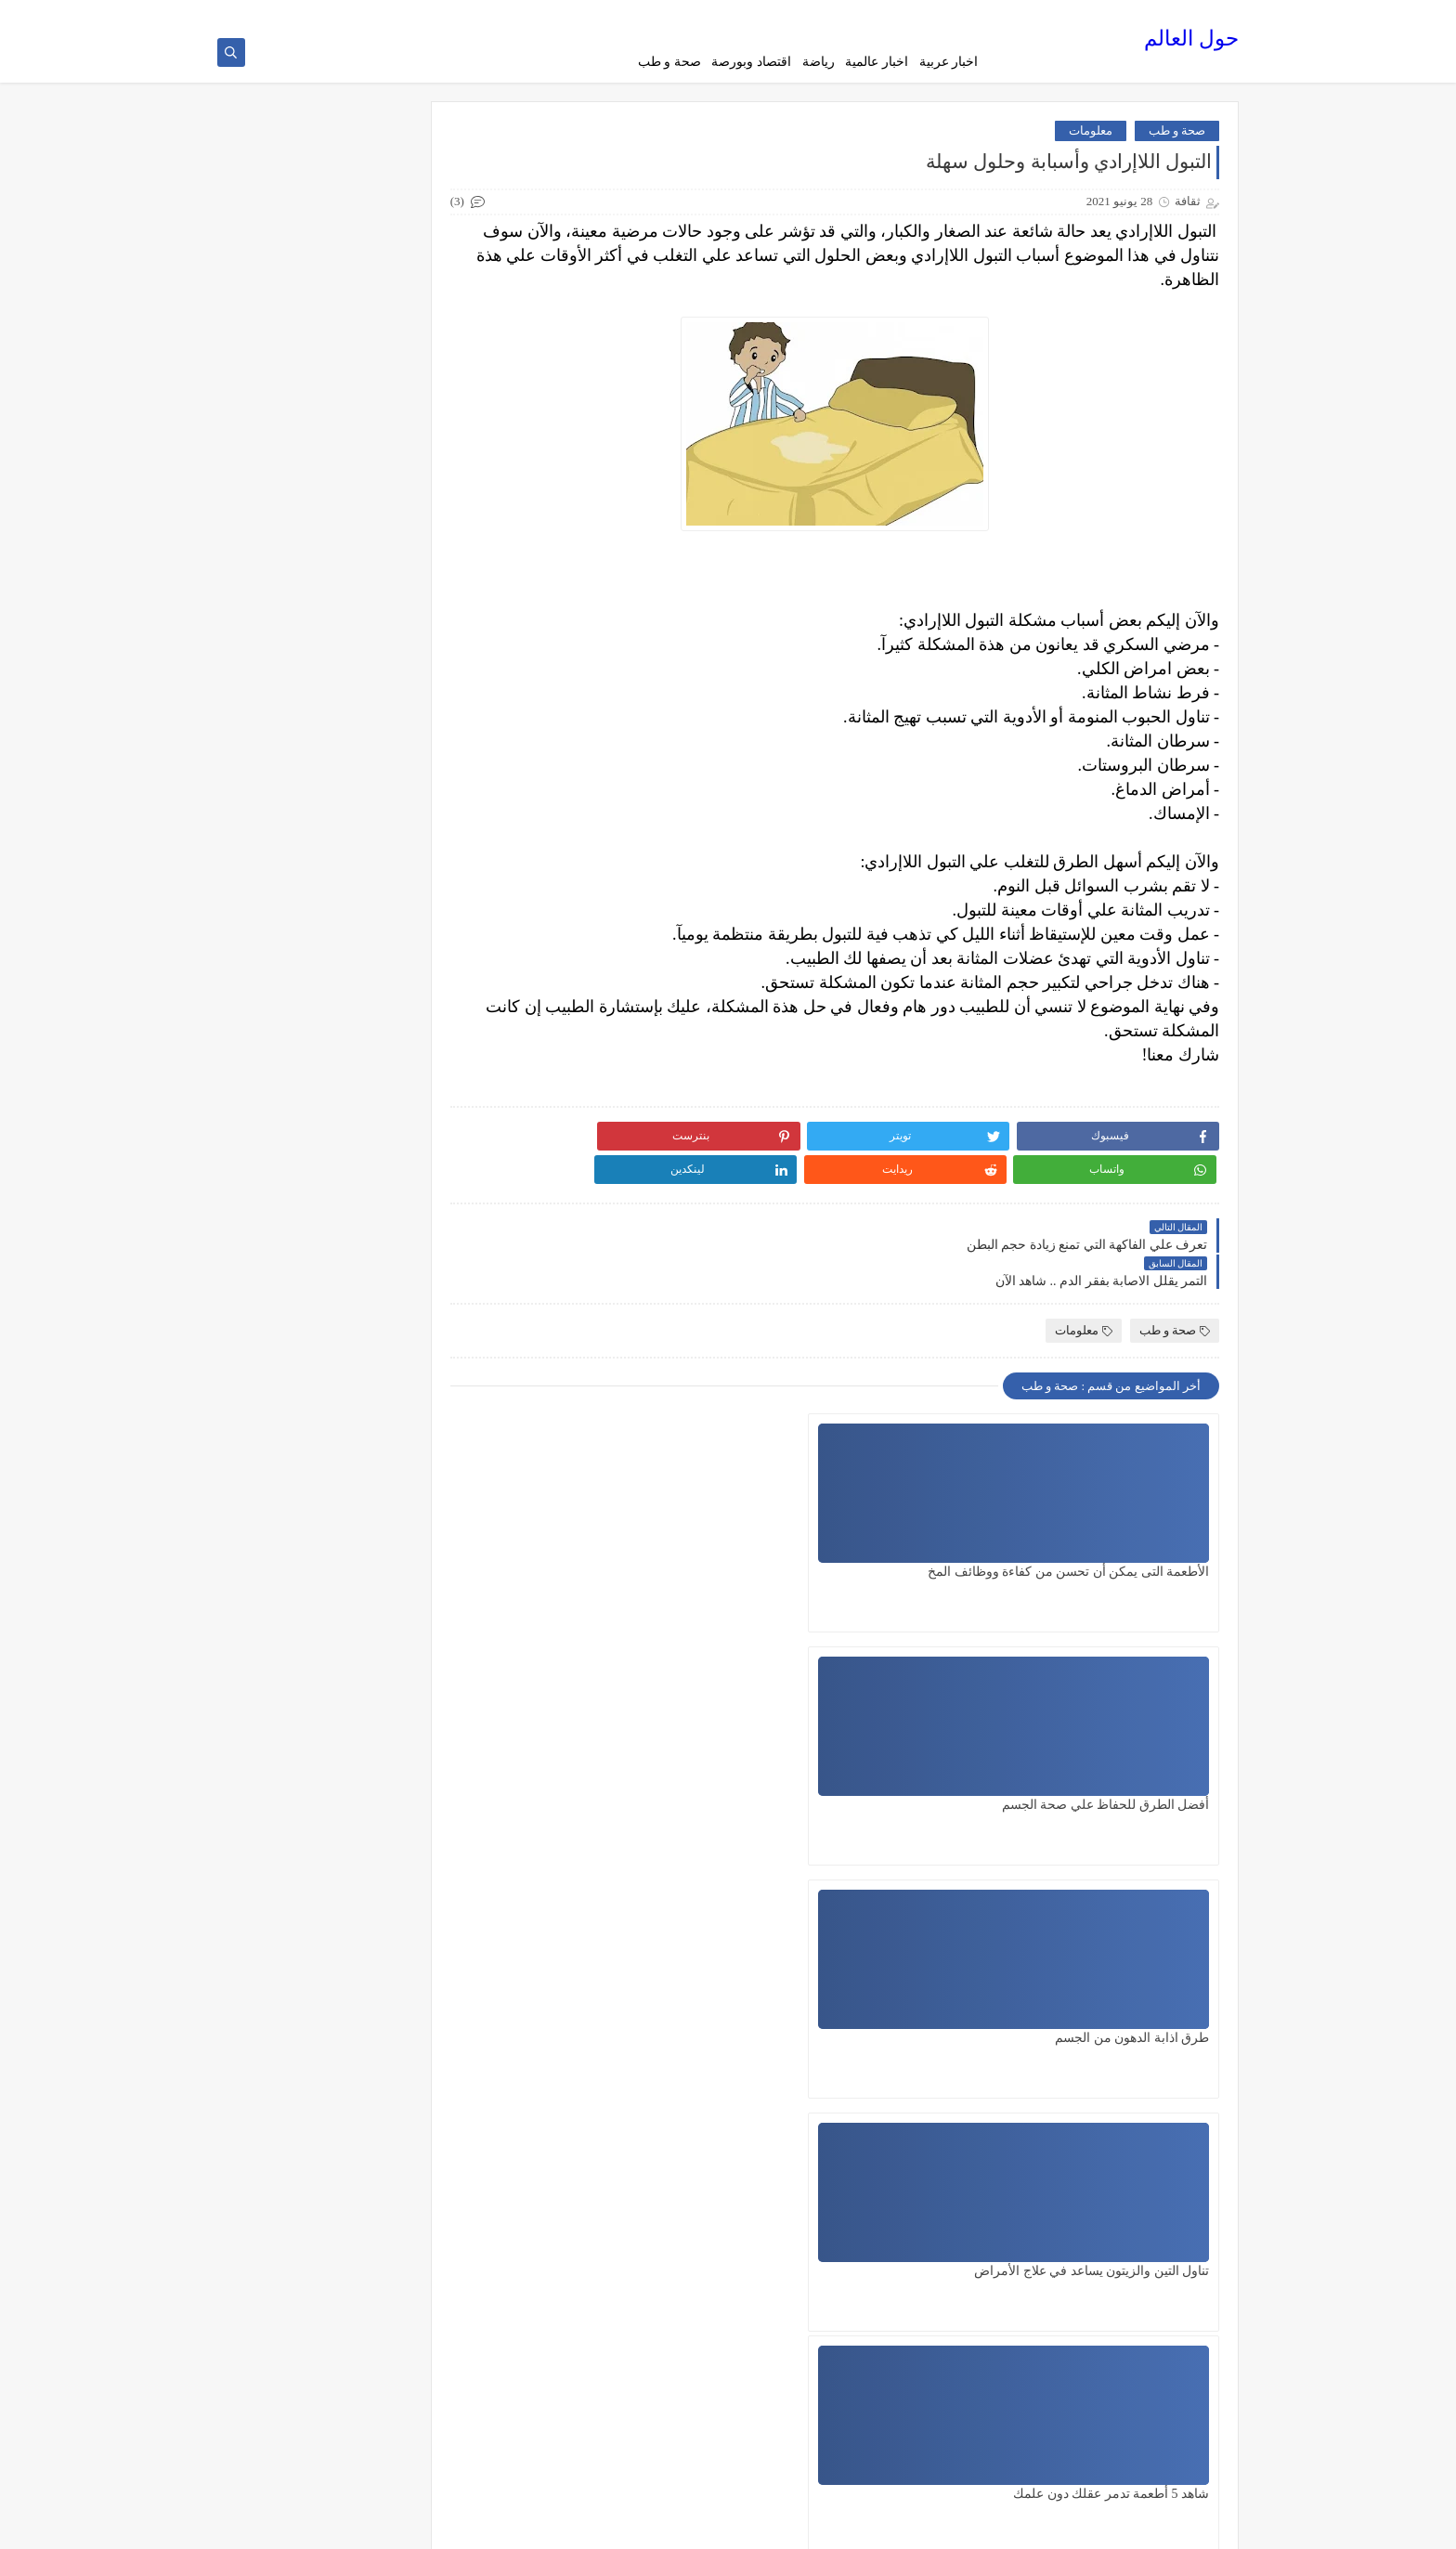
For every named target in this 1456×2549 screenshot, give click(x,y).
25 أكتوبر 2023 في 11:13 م (1093, 2179)
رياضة (818, 62)
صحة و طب (669, 62)
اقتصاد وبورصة (751, 62)
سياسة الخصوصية (856, 14)
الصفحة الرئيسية (947, 14)
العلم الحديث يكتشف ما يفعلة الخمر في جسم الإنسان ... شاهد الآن (321, 1154)
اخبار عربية (949, 62)
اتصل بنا (734, 14)
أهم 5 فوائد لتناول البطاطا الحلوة (320, 1301)
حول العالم (1191, 42)
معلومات (1090, 138)
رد (1189, 2003)
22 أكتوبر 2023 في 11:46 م (1093, 1947)
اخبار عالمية (876, 62)
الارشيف (783, 14)
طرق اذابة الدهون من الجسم (675, 1508)
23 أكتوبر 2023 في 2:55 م (1096, 2063)
